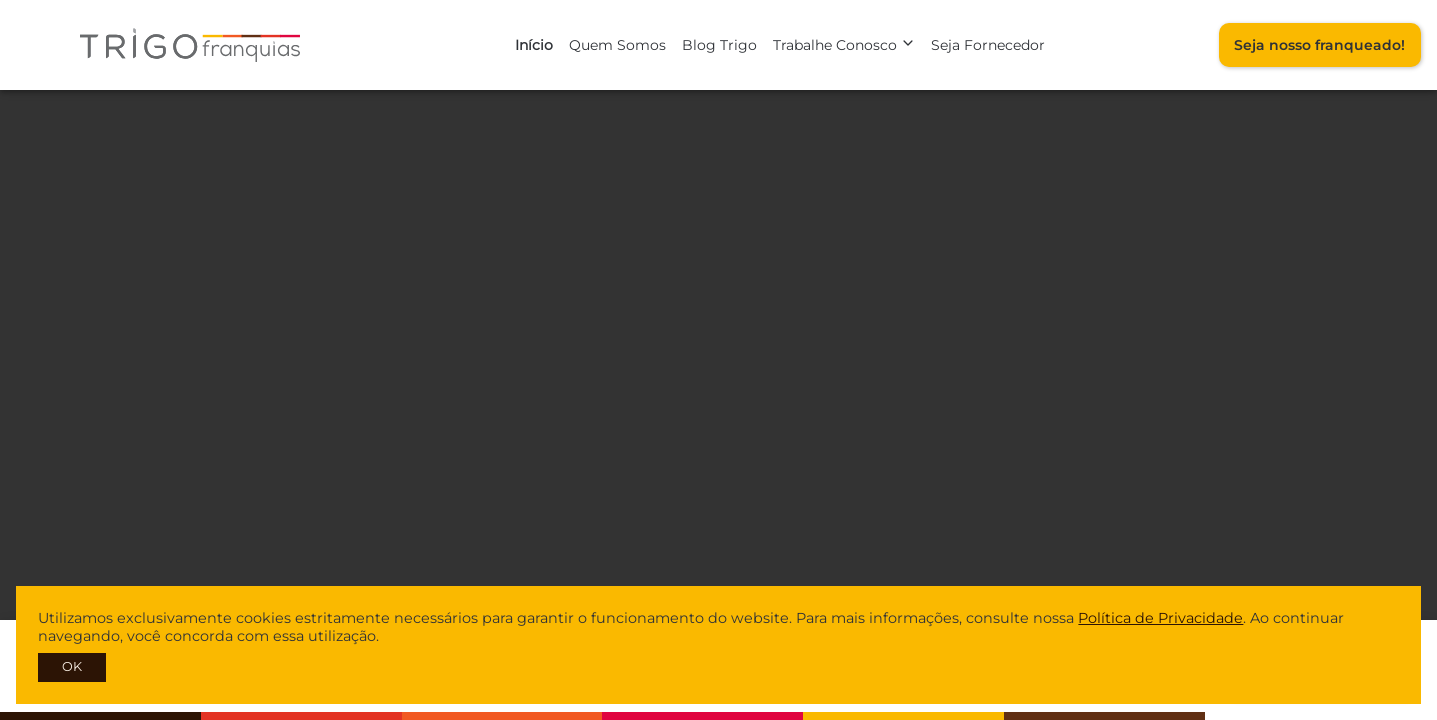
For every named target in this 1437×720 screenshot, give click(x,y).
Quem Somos (617, 45)
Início (534, 45)
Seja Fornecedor (988, 45)
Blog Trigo (719, 45)
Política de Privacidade (1160, 618)
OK (72, 666)
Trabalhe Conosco (844, 45)
